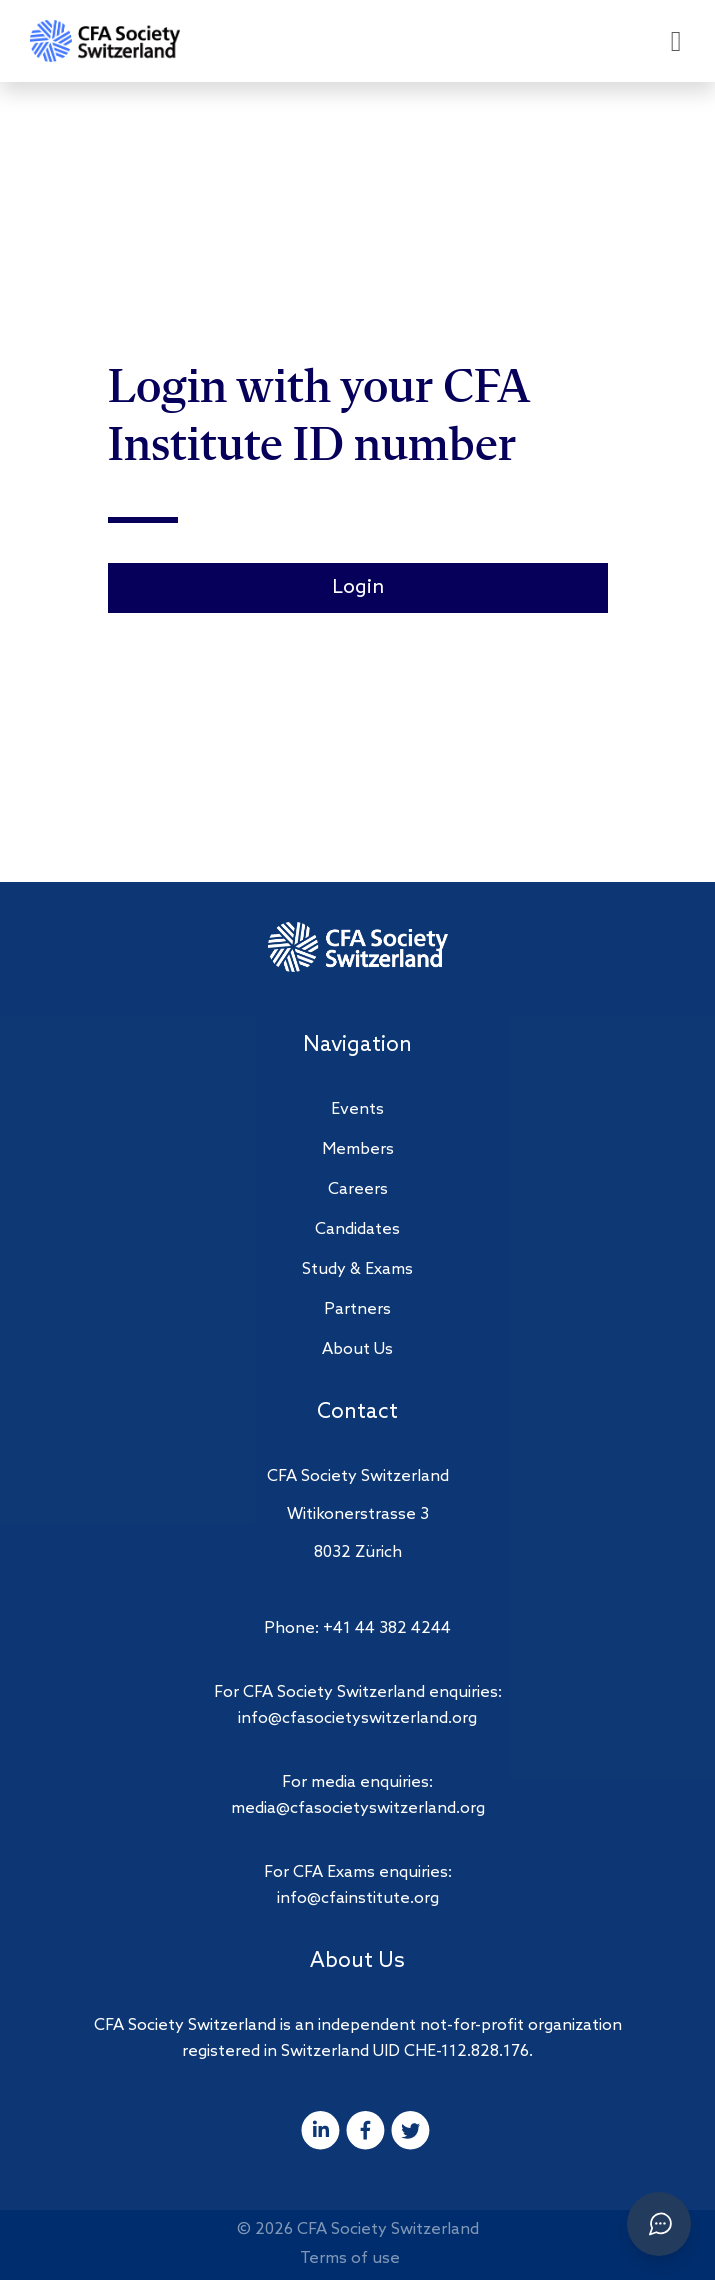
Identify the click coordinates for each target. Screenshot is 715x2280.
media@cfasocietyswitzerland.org (358, 1808)
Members (358, 1149)
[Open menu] (676, 41)
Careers (358, 1189)
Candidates (357, 1229)
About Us (357, 1349)
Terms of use (350, 2258)
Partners (357, 1309)
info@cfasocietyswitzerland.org (357, 1718)
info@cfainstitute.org (358, 1898)
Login (358, 588)
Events (357, 1109)
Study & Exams (357, 1269)
